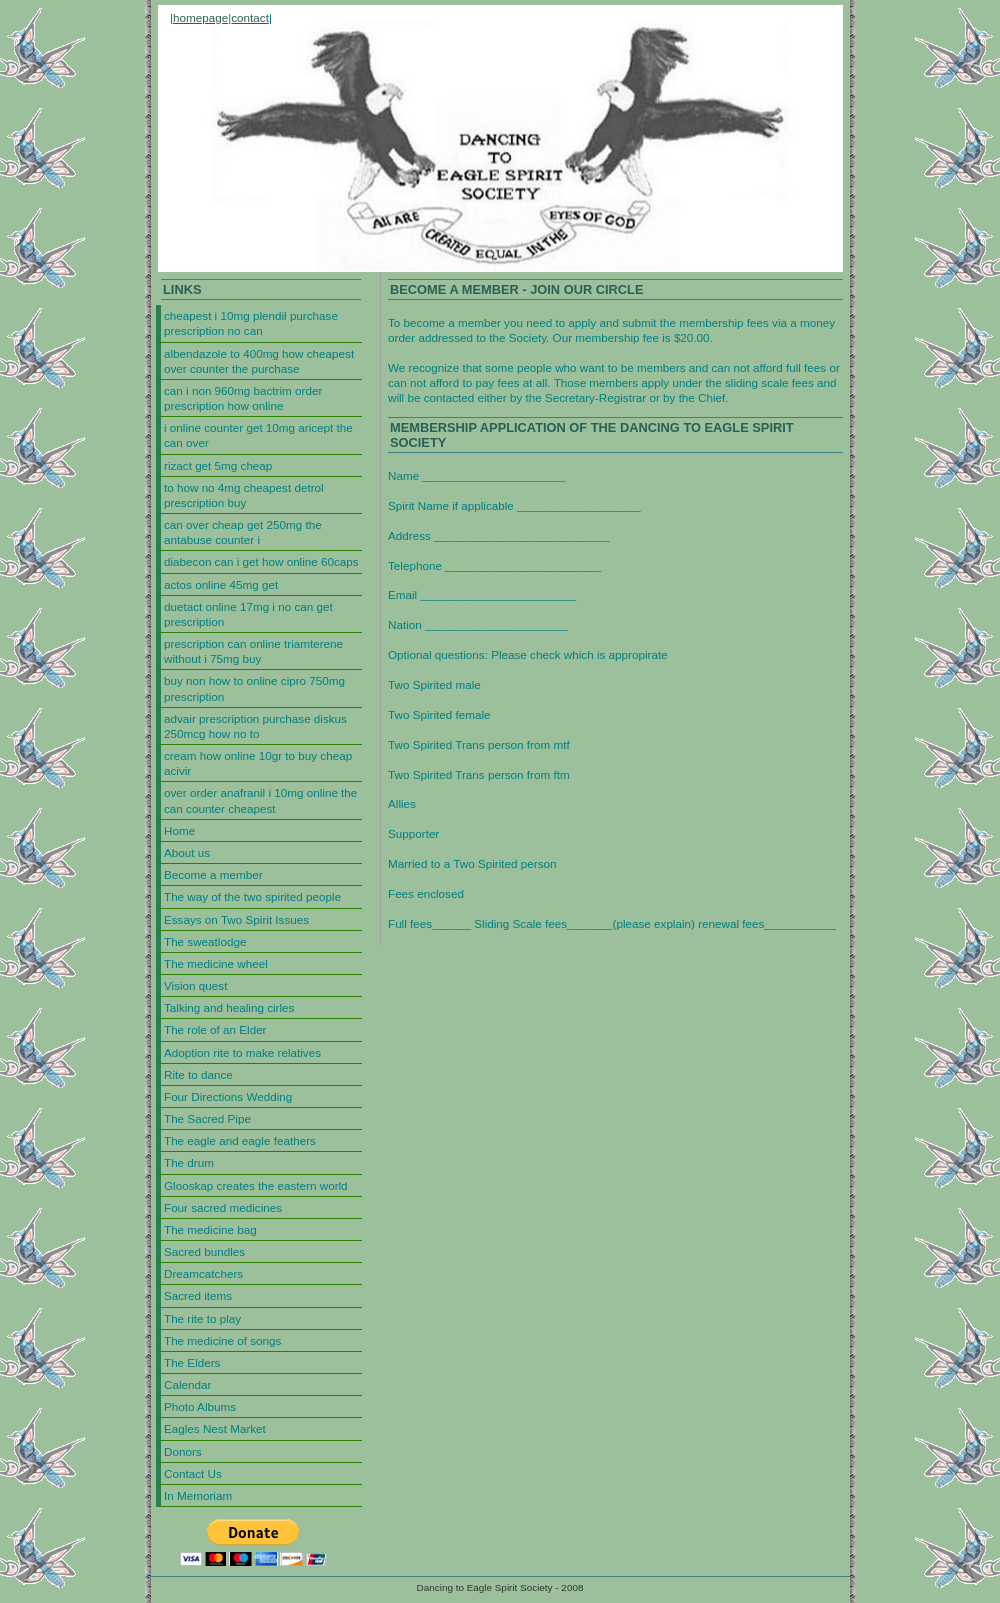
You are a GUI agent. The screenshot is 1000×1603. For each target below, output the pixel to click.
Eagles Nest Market (215, 1428)
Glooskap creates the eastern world (256, 1185)
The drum (189, 1162)
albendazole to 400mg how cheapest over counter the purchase (259, 361)
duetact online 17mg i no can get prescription (248, 614)
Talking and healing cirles (229, 1007)
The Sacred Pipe (207, 1118)
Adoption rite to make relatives (242, 1052)
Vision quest (195, 985)
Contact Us (193, 1473)
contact (250, 17)
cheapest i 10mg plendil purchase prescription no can (251, 323)
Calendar (187, 1384)
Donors (183, 1451)
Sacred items (198, 1295)
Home (179, 830)
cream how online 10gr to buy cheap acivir (258, 763)
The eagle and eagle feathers (240, 1140)
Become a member (213, 874)
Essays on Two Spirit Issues (236, 919)
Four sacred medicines (223, 1207)
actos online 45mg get (221, 584)
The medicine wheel (216, 963)
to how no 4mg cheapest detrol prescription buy (244, 495)
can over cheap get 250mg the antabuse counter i (243, 532)
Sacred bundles (204, 1251)
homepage (200, 17)
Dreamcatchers (203, 1273)
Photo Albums (200, 1406)
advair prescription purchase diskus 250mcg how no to (255, 726)
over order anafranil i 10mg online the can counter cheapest (260, 800)
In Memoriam (198, 1495)
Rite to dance (198, 1074)
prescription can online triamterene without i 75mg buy (253, 651)
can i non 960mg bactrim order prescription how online (243, 398)
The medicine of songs (222, 1340)
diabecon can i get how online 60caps (261, 561)
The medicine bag (210, 1229)
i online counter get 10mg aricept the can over (258, 435)
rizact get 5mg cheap (218, 465)
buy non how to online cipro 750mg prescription (254, 688)
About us (187, 852)
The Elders (192, 1362)
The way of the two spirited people (252, 896)
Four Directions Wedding (228, 1096)
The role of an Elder (215, 1029)
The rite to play (202, 1318)
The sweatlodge (205, 941)
